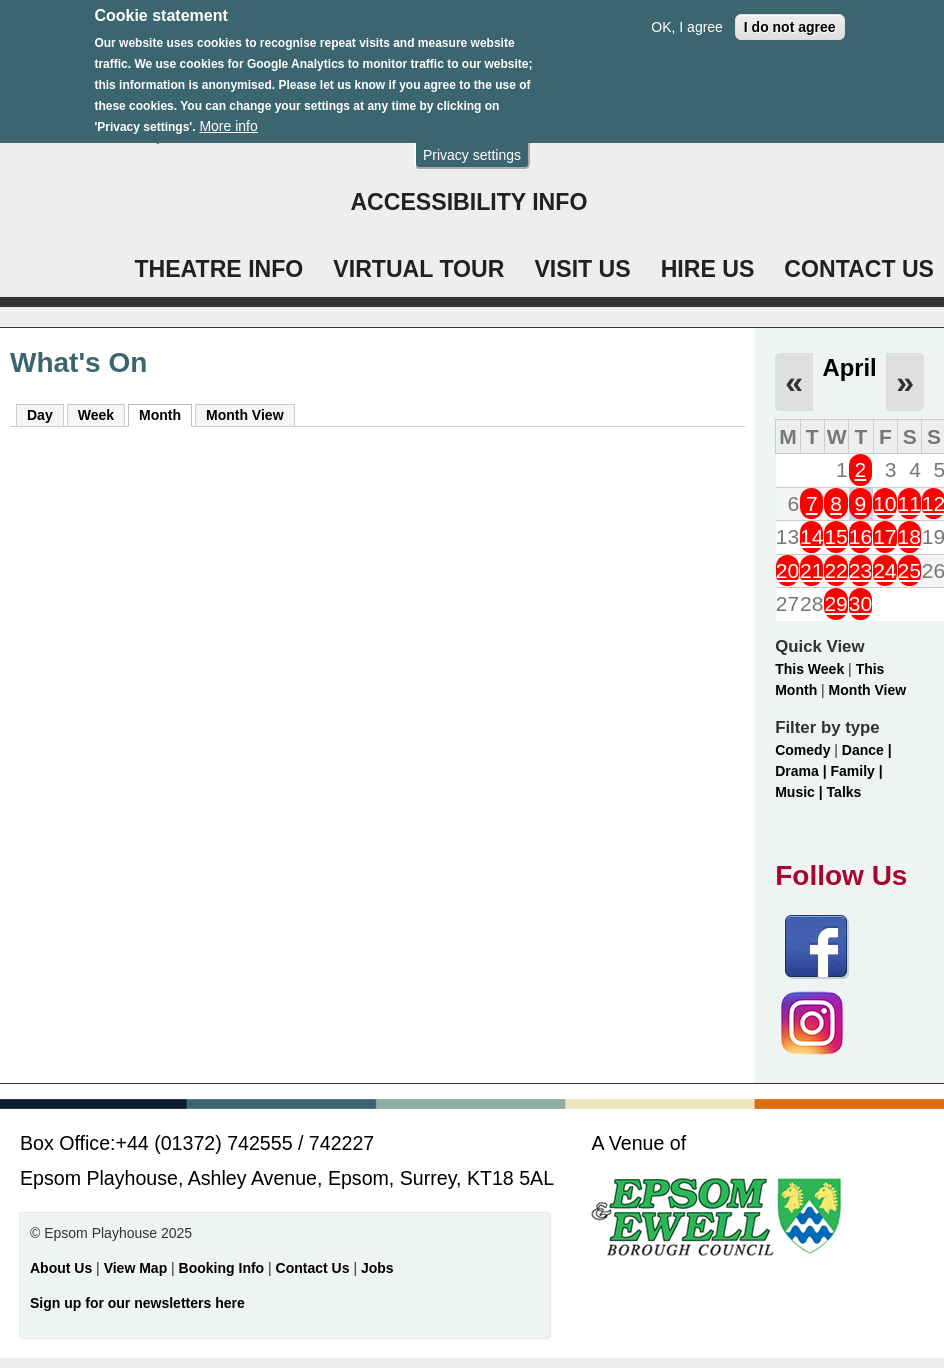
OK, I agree (687, 13)
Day (40, 415)
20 (787, 570)
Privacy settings (472, 141)
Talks (844, 792)
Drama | (802, 771)
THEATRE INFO (218, 269)
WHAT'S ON (667, 134)
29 (835, 603)
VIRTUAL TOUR (418, 269)
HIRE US (708, 269)
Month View (245, 415)
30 (860, 603)
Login (386, 134)
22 (835, 570)
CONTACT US (859, 269)
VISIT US (582, 269)
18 (909, 536)
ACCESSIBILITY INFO (468, 202)
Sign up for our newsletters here (137, 1303)
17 (884, 536)
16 (860, 536)
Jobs (377, 1268)
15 (835, 536)
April (849, 367)
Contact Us (315, 1268)
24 (884, 570)
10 (884, 503)
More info (228, 112)
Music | (800, 792)
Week (96, 415)
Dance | (867, 750)
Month (165, 414)
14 (811, 536)
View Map (137, 1268)
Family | (856, 771)
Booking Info (222, 1268)
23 (860, 570)
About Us (61, 1268)
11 (909, 503)
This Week (809, 669)
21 (811, 570)
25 (909, 570)
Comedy (802, 750)
